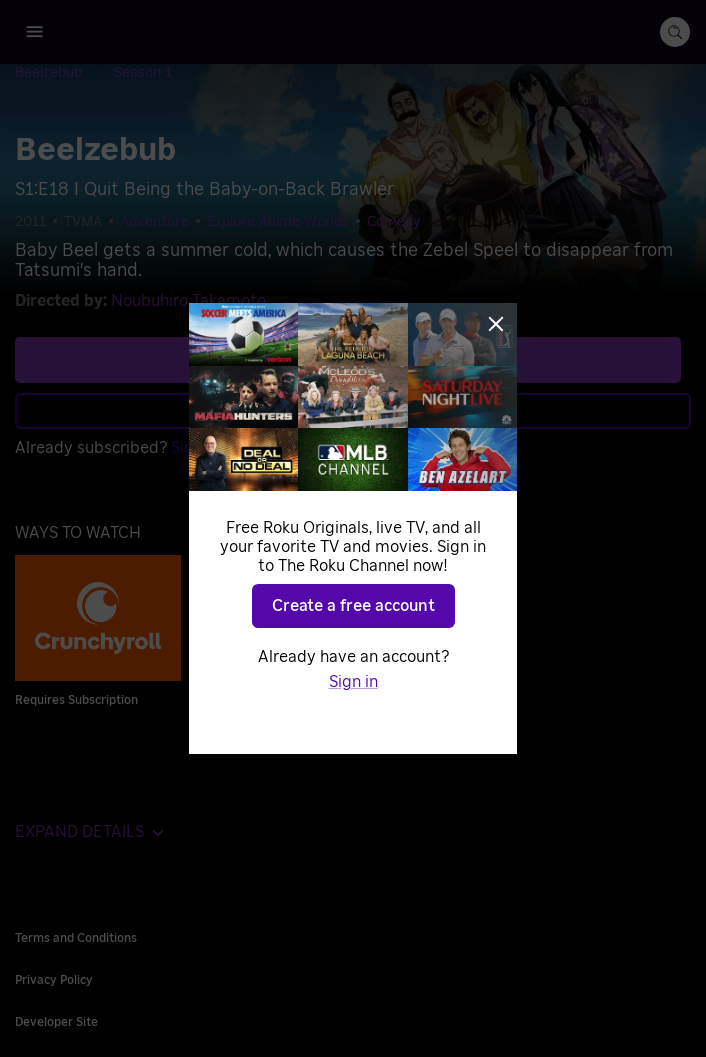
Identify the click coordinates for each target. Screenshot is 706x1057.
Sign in (353, 682)
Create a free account (353, 606)
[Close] (496, 324)
